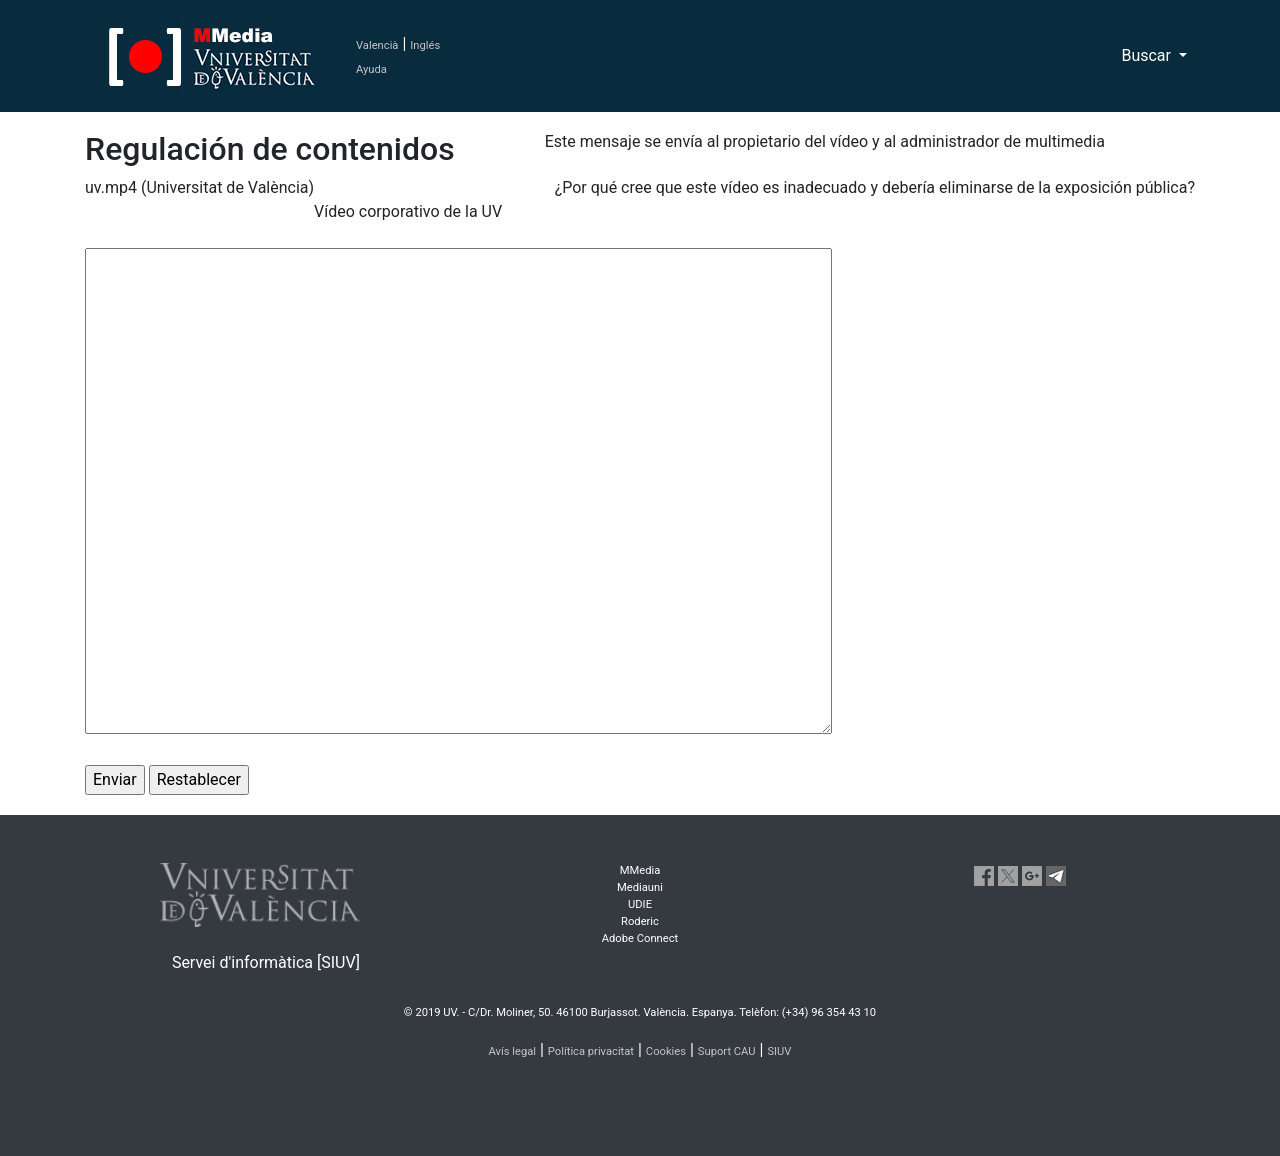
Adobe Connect (640, 938)
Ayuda (371, 69)
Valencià (377, 45)
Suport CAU (727, 1051)
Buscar (1148, 55)
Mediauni (640, 887)
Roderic (640, 921)
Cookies (666, 1051)
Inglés (425, 45)
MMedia (640, 870)
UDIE (640, 904)
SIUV (779, 1051)
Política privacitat (591, 1051)
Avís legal (513, 1051)
